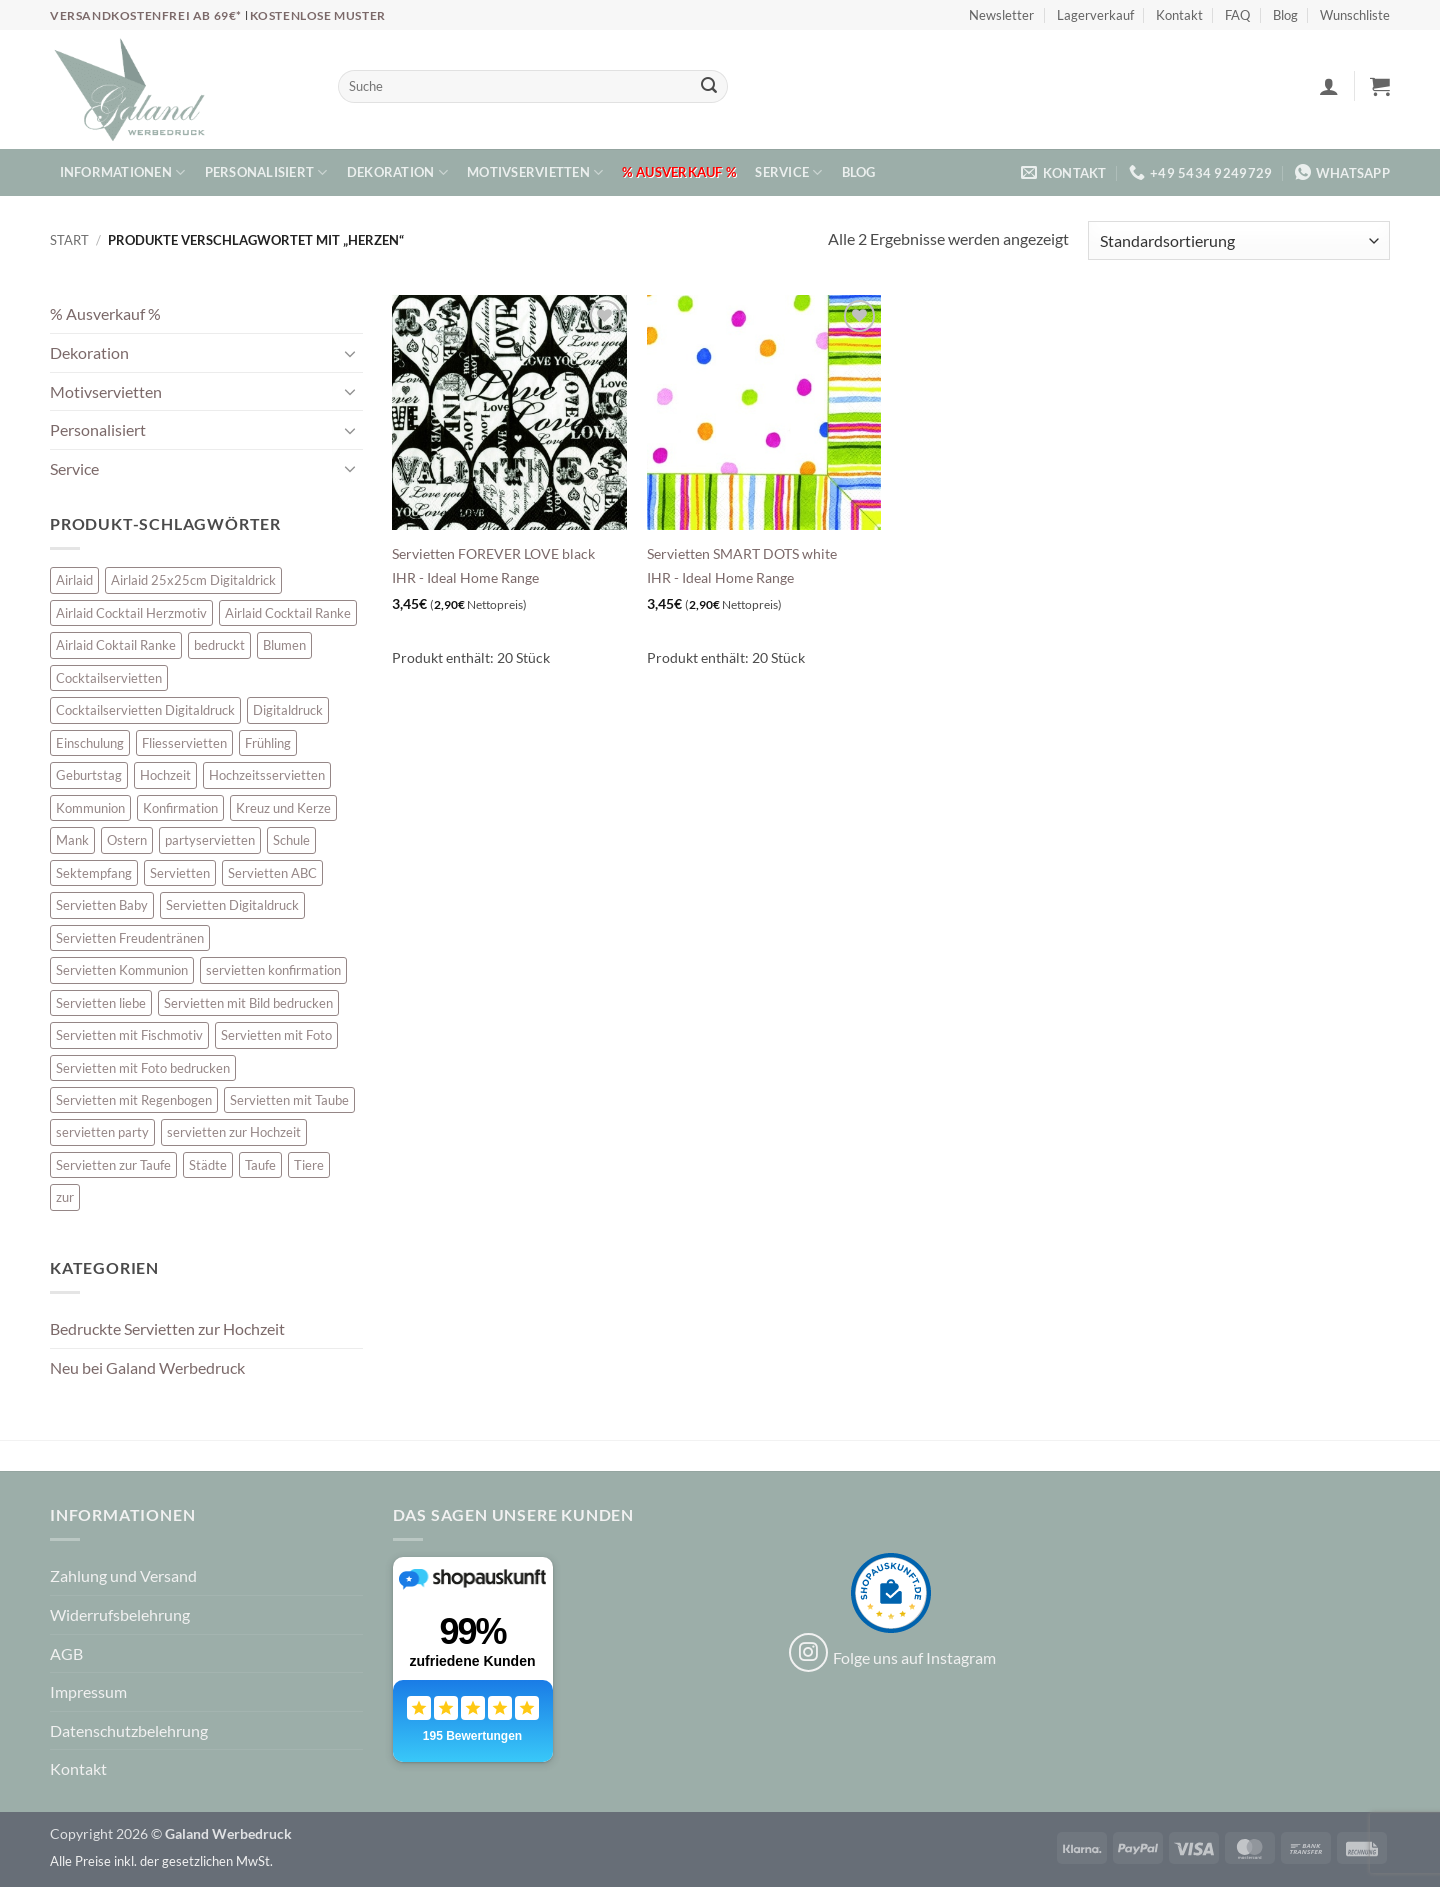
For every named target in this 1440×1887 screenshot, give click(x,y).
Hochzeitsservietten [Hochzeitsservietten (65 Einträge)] (267, 775)
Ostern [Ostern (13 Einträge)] (127, 840)
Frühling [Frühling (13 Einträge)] (268, 743)
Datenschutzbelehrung (129, 1730)
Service (788, 172)
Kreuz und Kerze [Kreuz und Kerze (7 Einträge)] (283, 808)
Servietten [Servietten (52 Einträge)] (180, 873)
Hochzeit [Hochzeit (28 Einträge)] (165, 775)
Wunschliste (1355, 15)
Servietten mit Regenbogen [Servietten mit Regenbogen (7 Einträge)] (134, 1100)
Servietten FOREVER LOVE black (493, 553)
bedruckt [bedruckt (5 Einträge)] (219, 645)
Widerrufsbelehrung (120, 1614)
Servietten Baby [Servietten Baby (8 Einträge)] (102, 905)
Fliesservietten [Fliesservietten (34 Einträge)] (184, 743)
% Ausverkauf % (679, 172)
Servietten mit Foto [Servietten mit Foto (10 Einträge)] (276, 1035)
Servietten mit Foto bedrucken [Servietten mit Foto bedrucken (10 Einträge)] (143, 1068)
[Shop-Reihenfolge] (1239, 240)
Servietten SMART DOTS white (742, 553)
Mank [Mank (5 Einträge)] (72, 840)
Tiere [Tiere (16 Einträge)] (309, 1165)
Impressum (88, 1691)
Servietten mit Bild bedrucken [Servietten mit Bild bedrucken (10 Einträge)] (248, 1003)
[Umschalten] (351, 353)
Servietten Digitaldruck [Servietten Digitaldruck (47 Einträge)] (232, 905)
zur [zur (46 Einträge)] (65, 1197)
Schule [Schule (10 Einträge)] (291, 840)
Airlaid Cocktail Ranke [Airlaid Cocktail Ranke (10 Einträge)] (288, 613)
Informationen (123, 172)
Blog (1285, 15)
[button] (1329, 86)
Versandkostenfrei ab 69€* (147, 15)
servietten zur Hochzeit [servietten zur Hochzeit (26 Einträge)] (234, 1132)
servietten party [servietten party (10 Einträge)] (102, 1132)
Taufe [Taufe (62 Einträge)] (260, 1165)
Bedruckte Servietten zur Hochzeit (167, 1328)
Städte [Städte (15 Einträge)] (208, 1165)
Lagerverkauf (1095, 15)
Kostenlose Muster (318, 15)
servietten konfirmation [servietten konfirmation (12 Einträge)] (273, 970)
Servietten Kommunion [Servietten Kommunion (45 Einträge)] (122, 970)
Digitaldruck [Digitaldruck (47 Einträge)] (288, 710)
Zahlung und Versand (123, 1575)
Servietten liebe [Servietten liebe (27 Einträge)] (101, 1003)
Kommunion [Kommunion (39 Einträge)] (90, 808)
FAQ (1237, 15)
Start (69, 240)
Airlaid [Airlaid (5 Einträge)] (74, 580)
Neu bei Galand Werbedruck (147, 1367)
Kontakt (1179, 15)
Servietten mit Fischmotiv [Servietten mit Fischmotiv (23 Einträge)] (129, 1035)
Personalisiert (266, 172)
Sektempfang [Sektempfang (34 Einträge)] (94, 873)
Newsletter (1001, 15)
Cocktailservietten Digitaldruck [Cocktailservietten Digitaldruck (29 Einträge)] (145, 710)
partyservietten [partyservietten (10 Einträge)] (210, 840)
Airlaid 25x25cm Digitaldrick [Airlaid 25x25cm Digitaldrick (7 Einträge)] (193, 580)
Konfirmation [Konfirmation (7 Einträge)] (180, 808)
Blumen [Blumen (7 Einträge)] (284, 645)
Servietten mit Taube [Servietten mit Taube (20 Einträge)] (289, 1100)
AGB (66, 1653)
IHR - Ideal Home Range (465, 577)
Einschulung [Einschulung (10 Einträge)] (90, 743)
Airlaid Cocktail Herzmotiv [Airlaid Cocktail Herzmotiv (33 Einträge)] (131, 613)
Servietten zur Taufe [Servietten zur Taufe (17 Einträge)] (113, 1165)
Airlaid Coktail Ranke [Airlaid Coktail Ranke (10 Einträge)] (116, 645)
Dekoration (397, 172)
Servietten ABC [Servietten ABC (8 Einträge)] (272, 873)
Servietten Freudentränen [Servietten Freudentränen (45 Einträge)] (130, 938)
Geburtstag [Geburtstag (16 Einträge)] (89, 775)
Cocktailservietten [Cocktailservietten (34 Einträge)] (109, 678)
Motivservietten (535, 172)
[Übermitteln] (709, 87)
